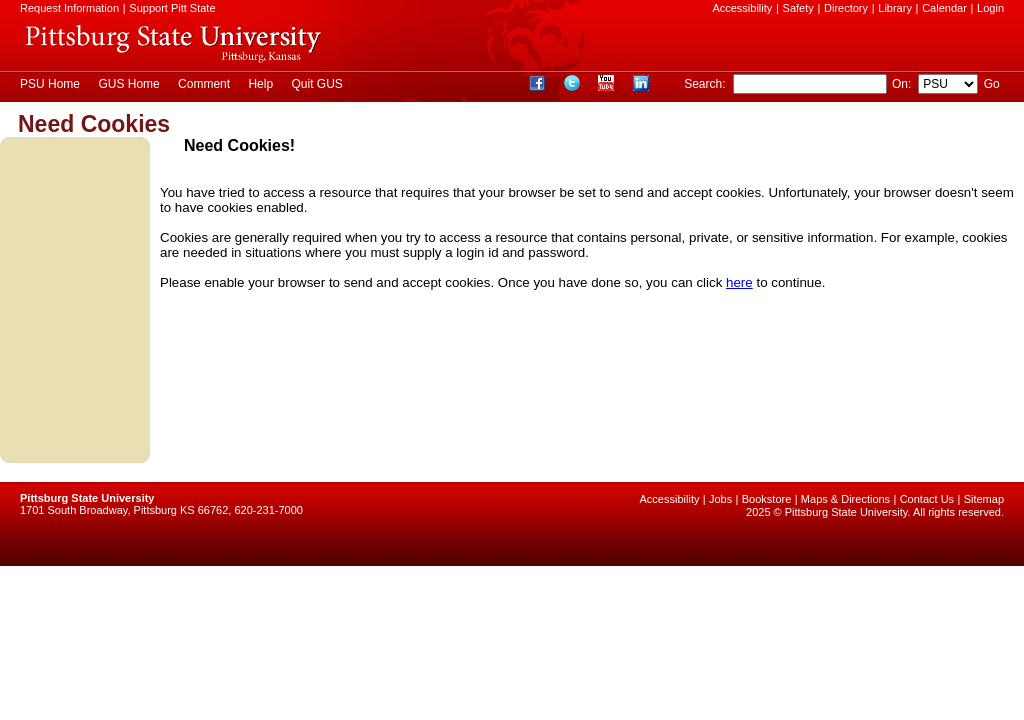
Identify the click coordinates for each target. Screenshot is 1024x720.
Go (991, 84)
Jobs (720, 499)
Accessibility (742, 8)
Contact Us (927, 499)
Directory (846, 8)
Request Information (69, 8)
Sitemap (984, 499)
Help (260, 84)
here (739, 282)
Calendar (944, 8)
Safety (798, 8)
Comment (204, 84)
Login (990, 8)
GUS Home (128, 84)
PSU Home (50, 84)
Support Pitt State (172, 8)
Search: (706, 84)
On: (902, 84)
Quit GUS (316, 84)
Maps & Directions (845, 499)
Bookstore (767, 499)
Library (895, 8)
